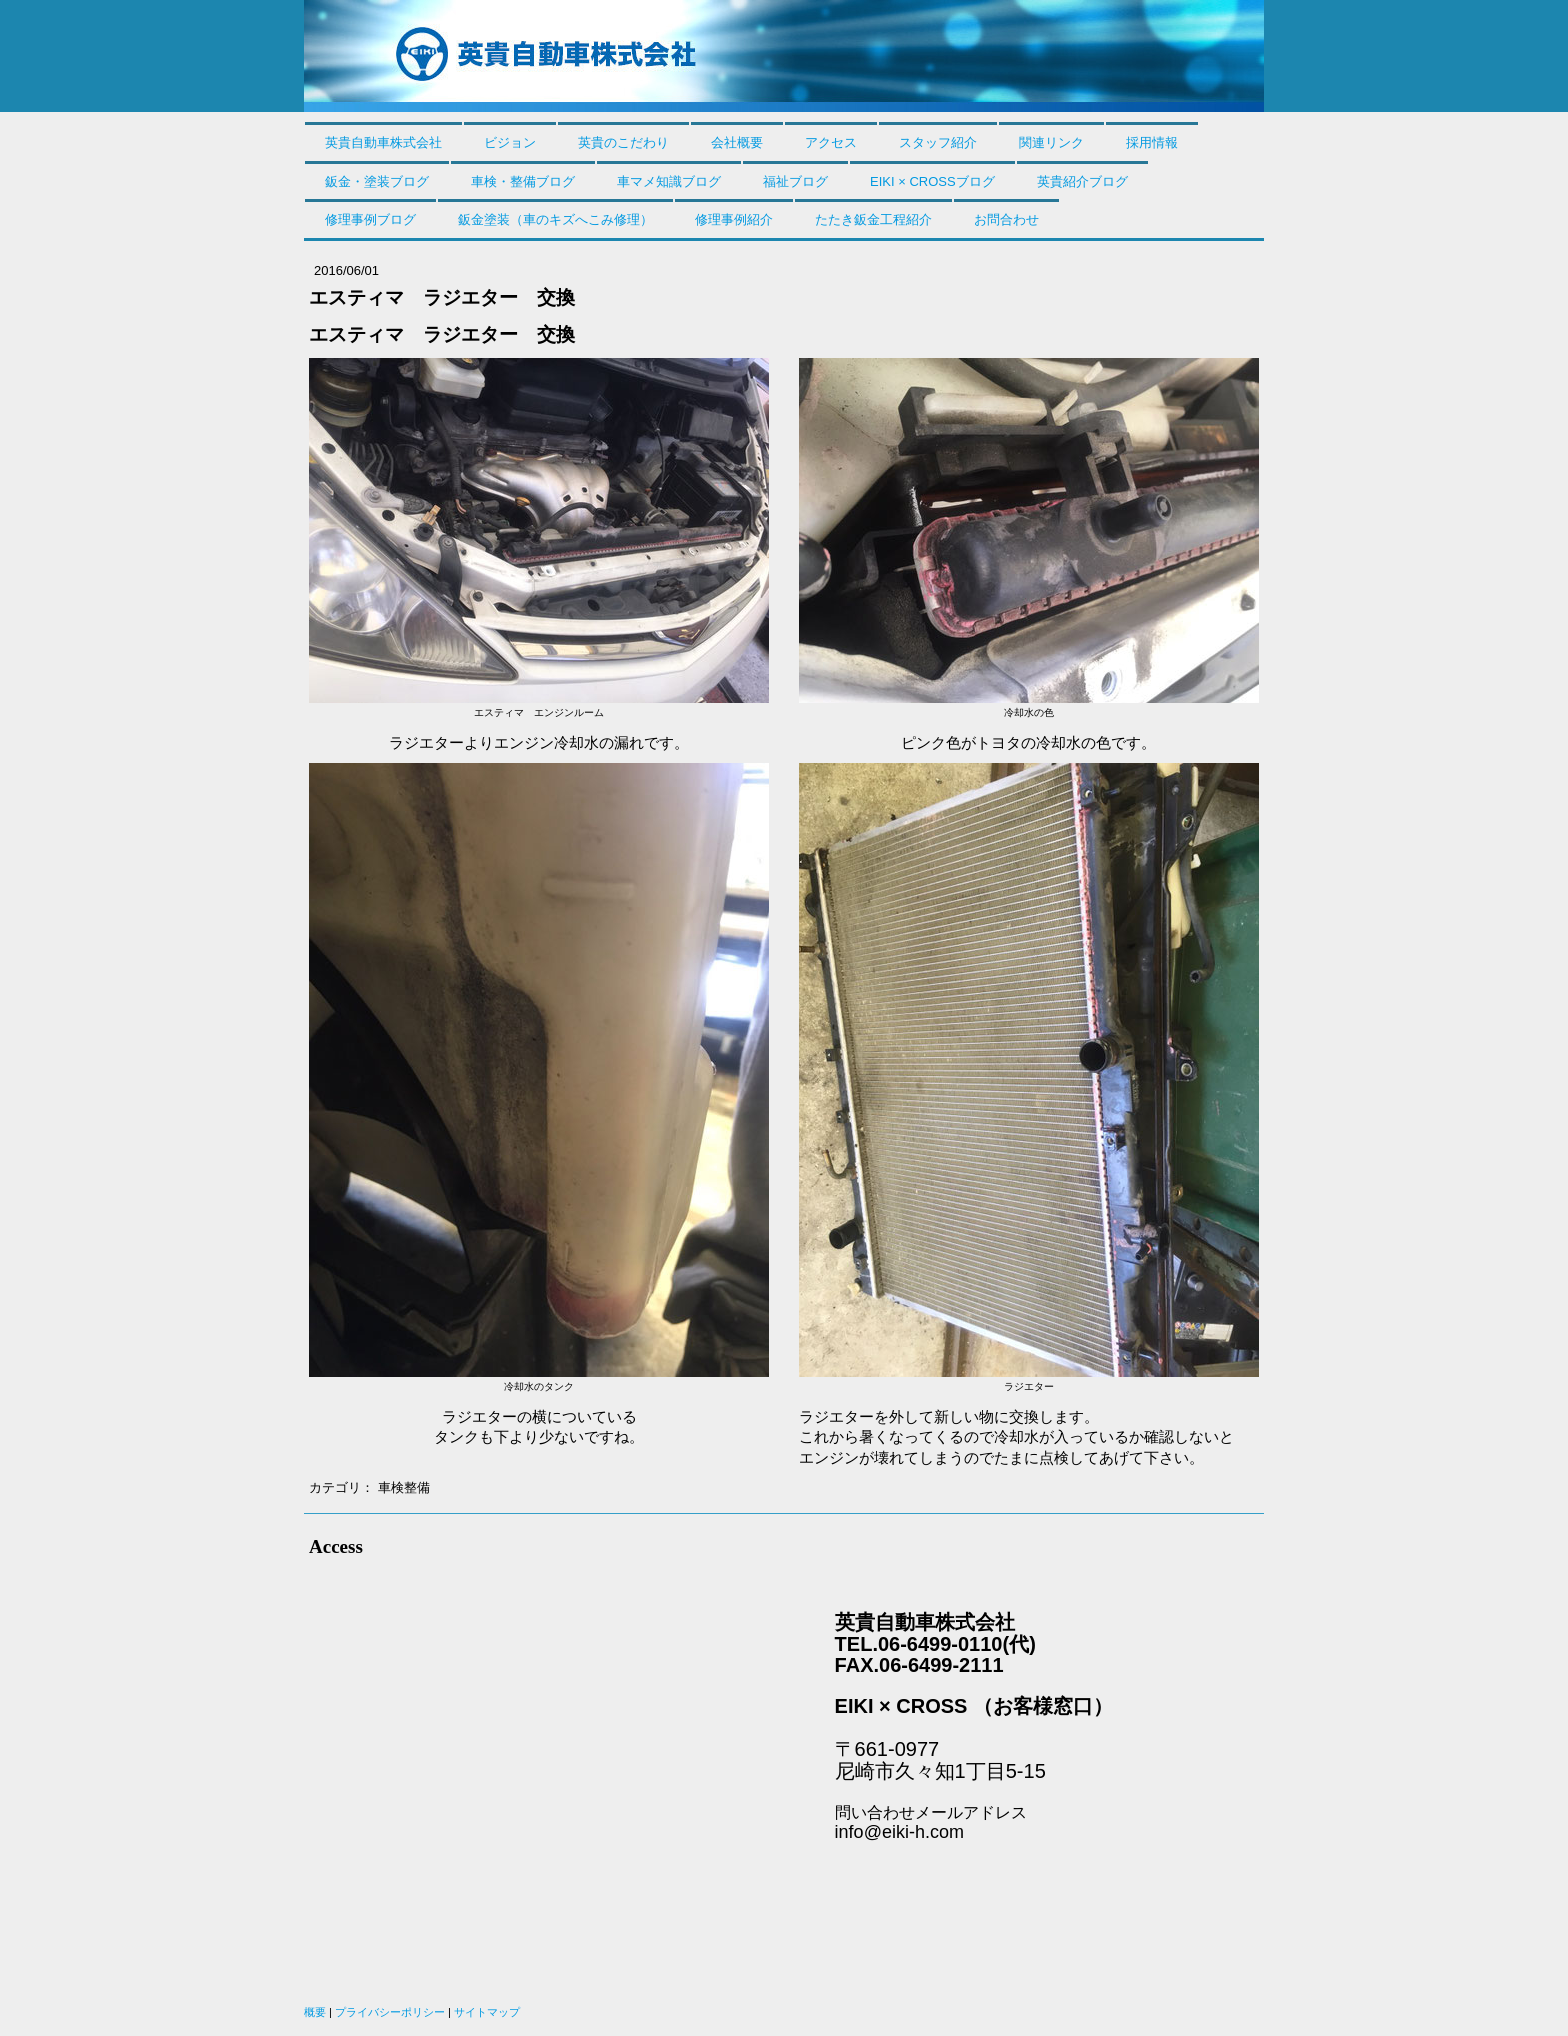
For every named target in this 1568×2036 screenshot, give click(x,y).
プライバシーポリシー (390, 2012)
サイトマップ (487, 2012)
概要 (315, 2012)
